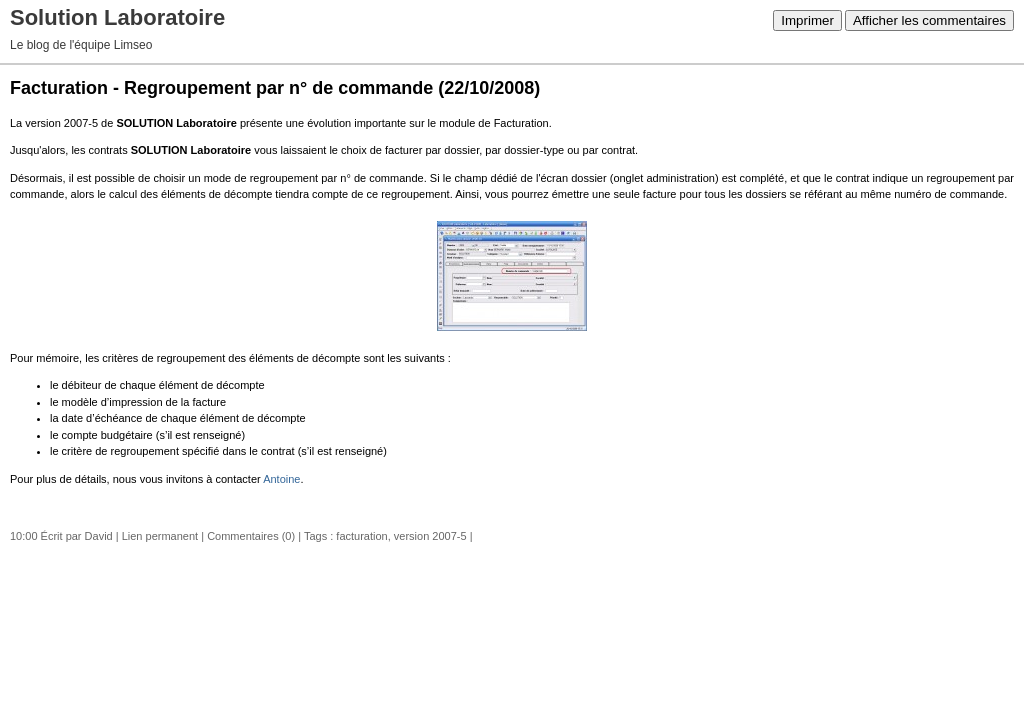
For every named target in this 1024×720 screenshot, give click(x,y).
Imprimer (807, 20)
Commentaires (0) (251, 536)
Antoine (281, 479)
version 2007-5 (430, 536)
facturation (361, 536)
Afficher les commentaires (929, 20)
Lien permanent (160, 536)
